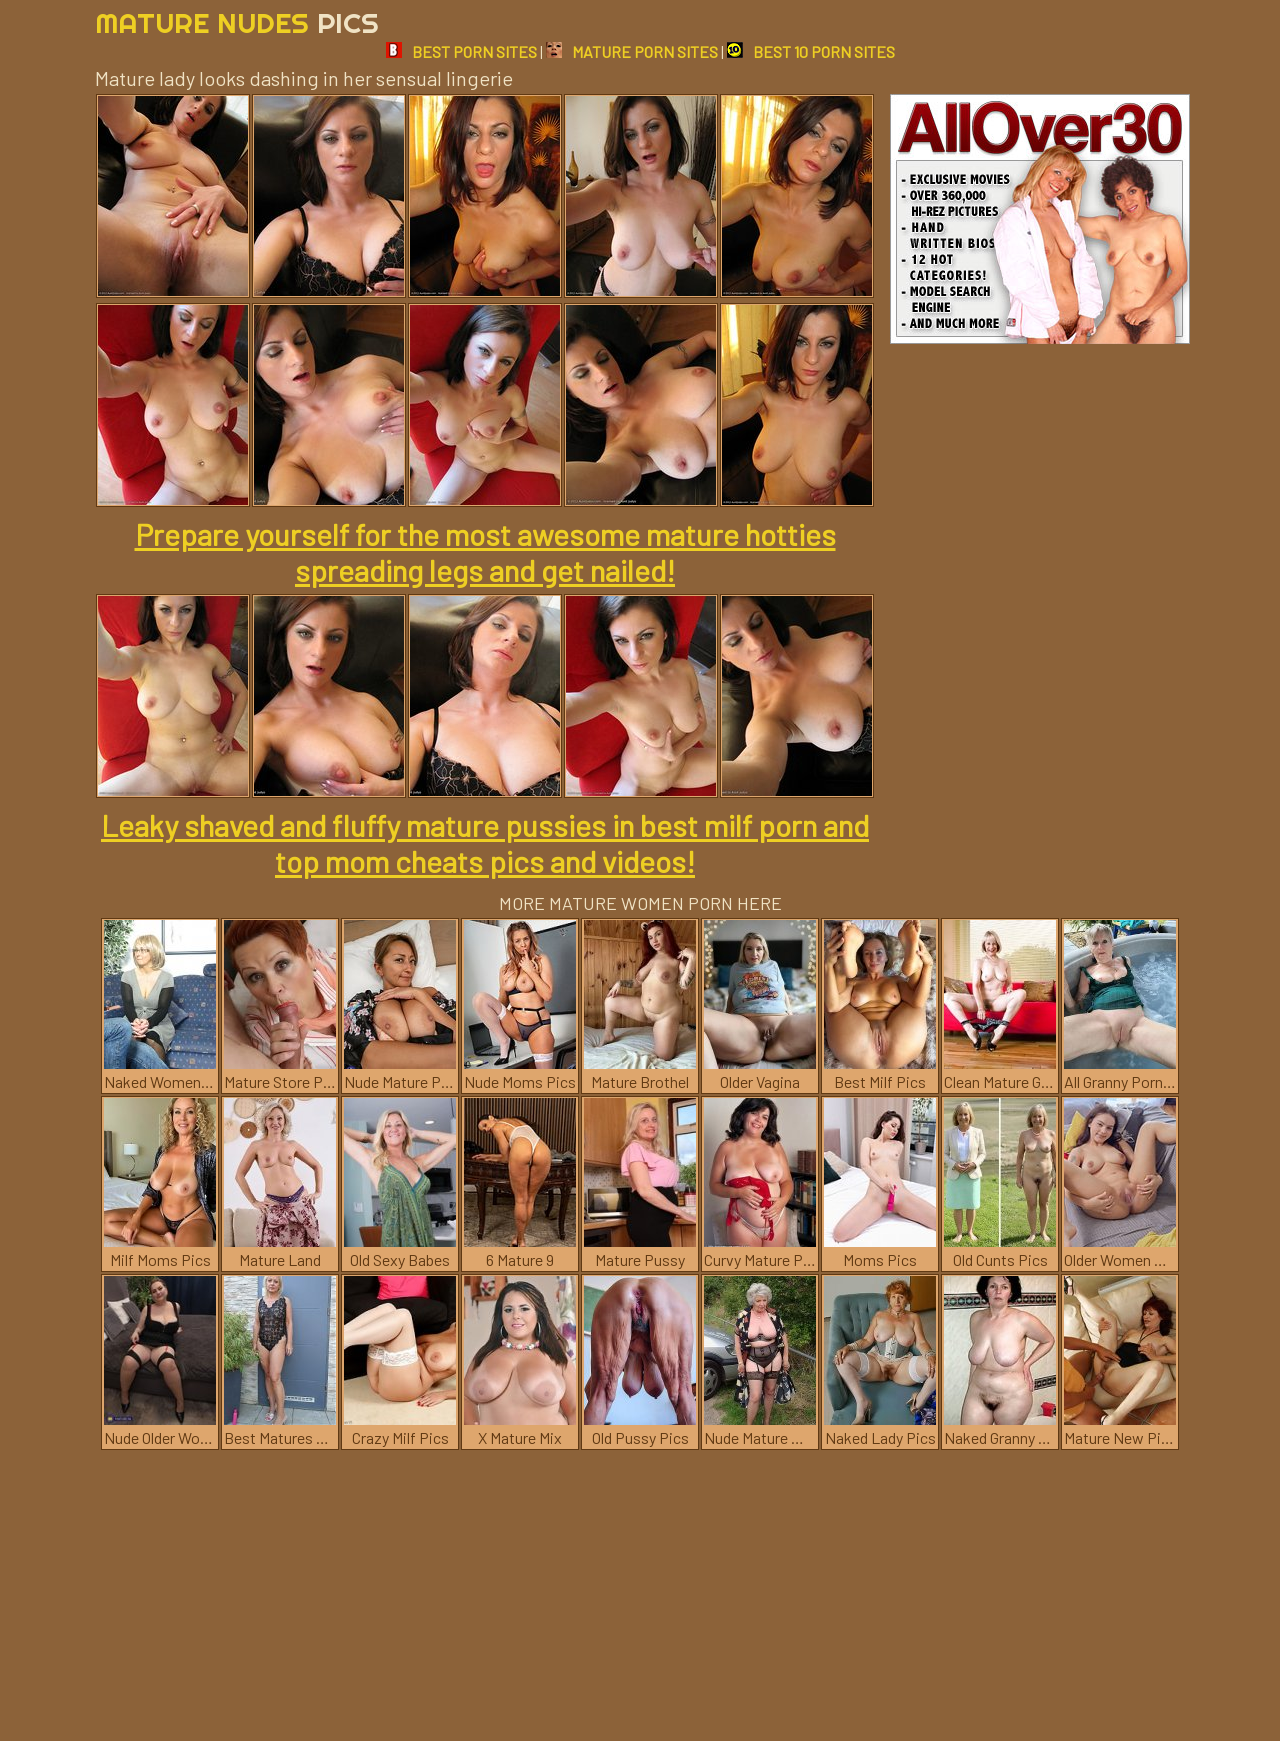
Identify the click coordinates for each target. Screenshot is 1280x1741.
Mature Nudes (237, 22)
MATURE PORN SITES (632, 51)
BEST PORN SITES (461, 51)
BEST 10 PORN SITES (811, 51)
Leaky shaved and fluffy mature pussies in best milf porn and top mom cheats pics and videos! (485, 843)
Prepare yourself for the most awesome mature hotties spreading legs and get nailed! (485, 552)
